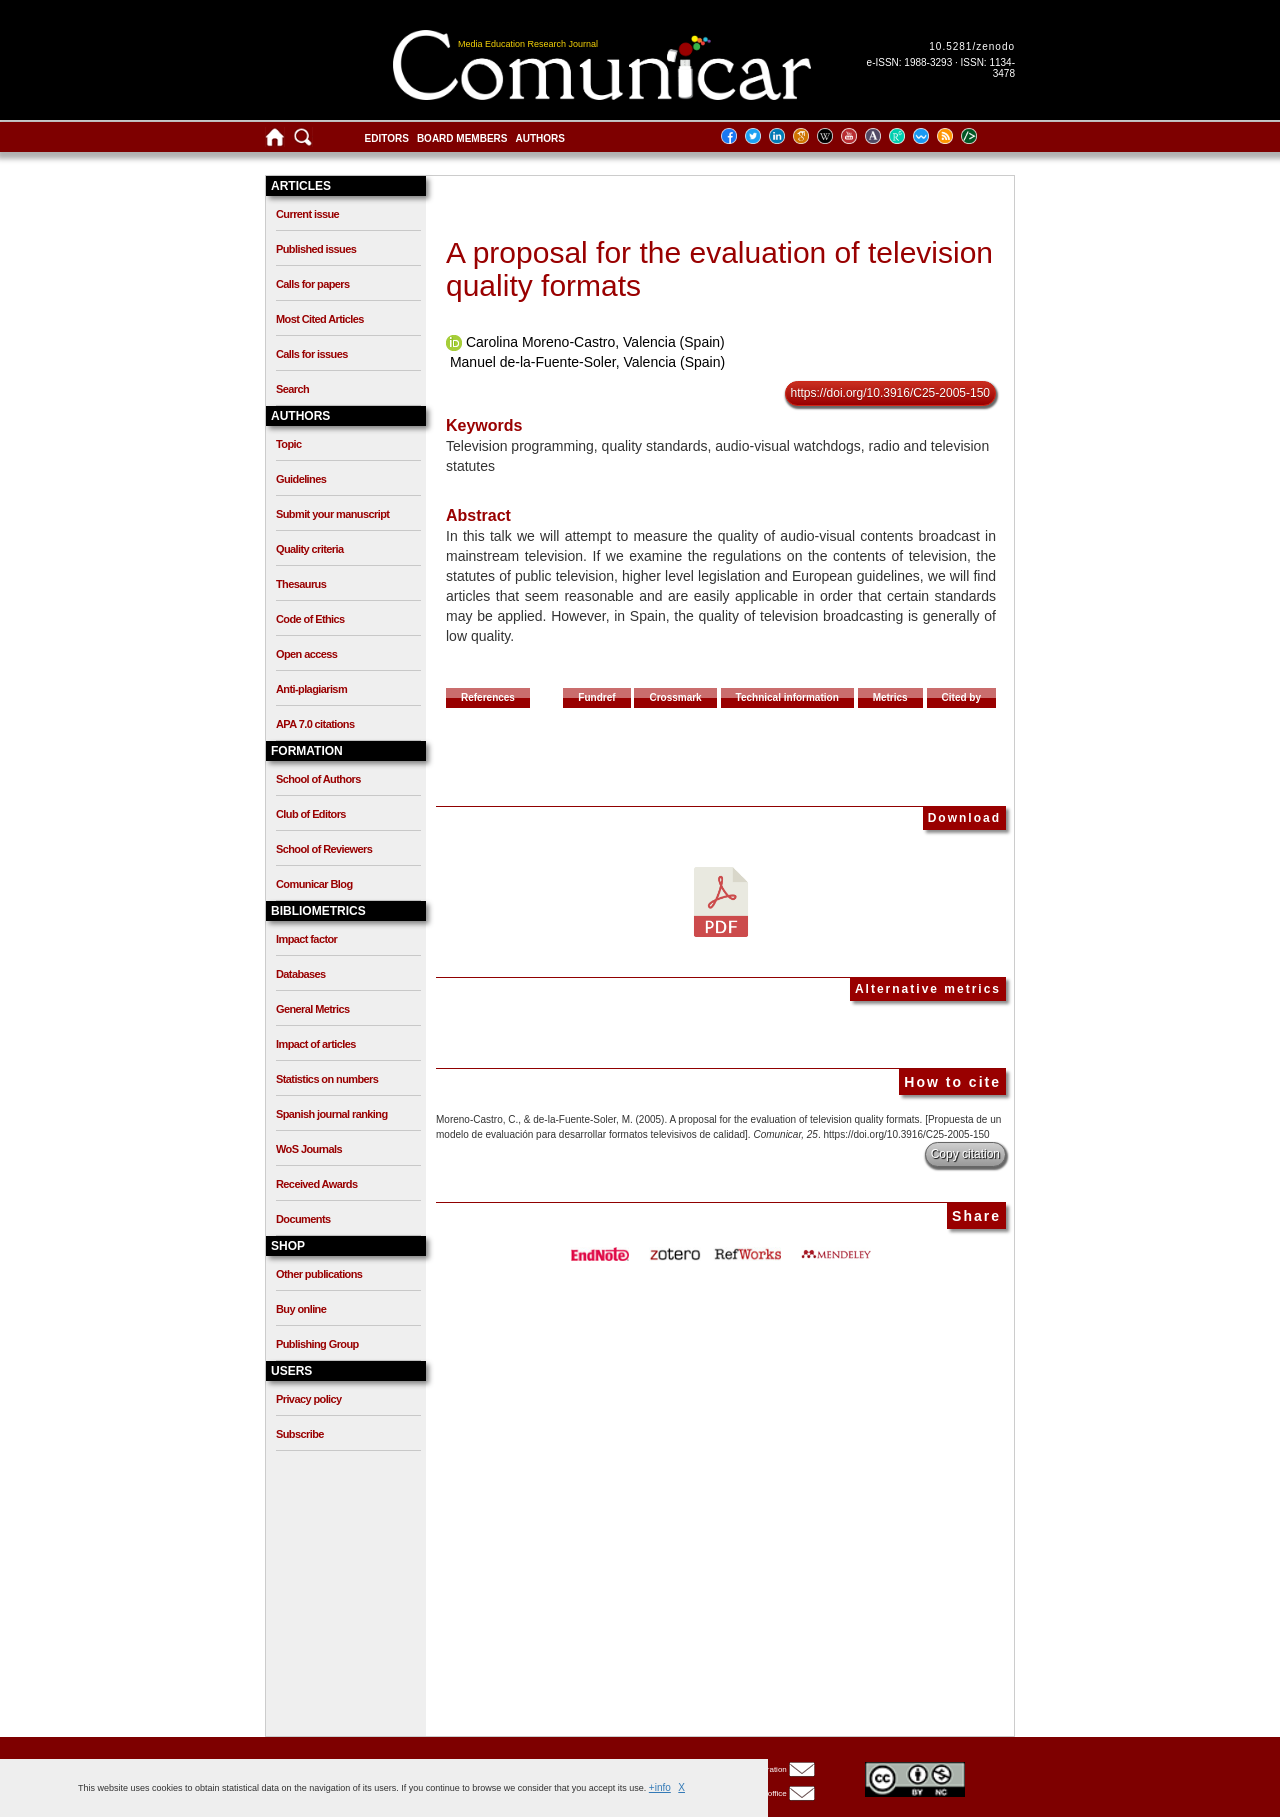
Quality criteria (309, 549)
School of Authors (318, 779)
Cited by (961, 697)
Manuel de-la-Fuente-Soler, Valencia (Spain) (587, 362)
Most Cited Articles (320, 319)
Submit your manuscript (332, 514)
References (488, 697)
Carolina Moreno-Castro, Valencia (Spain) (595, 342)
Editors (387, 138)
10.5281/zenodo (972, 46)
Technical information (787, 697)
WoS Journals (309, 1149)
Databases (301, 974)
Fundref (596, 697)
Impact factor (306, 939)
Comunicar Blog (314, 884)
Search (292, 389)
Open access (306, 654)
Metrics (890, 697)
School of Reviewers (324, 849)
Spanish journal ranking (332, 1114)
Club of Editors (311, 814)
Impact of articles (316, 1044)
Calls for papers (313, 284)
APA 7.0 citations (315, 724)
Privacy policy (309, 1399)
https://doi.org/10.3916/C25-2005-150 (890, 393)
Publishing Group (317, 1344)
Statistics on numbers (327, 1079)
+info (660, 1787)
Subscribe (300, 1434)
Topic (289, 444)
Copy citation (965, 1154)
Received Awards (317, 1184)
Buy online (301, 1309)
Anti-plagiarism (311, 689)
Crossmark (675, 697)
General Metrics (313, 1009)
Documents (303, 1219)
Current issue (307, 214)
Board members (462, 138)
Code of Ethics (310, 619)
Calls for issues (312, 354)
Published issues (316, 249)
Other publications (319, 1274)
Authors (539, 138)
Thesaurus (301, 584)
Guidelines (301, 479)
